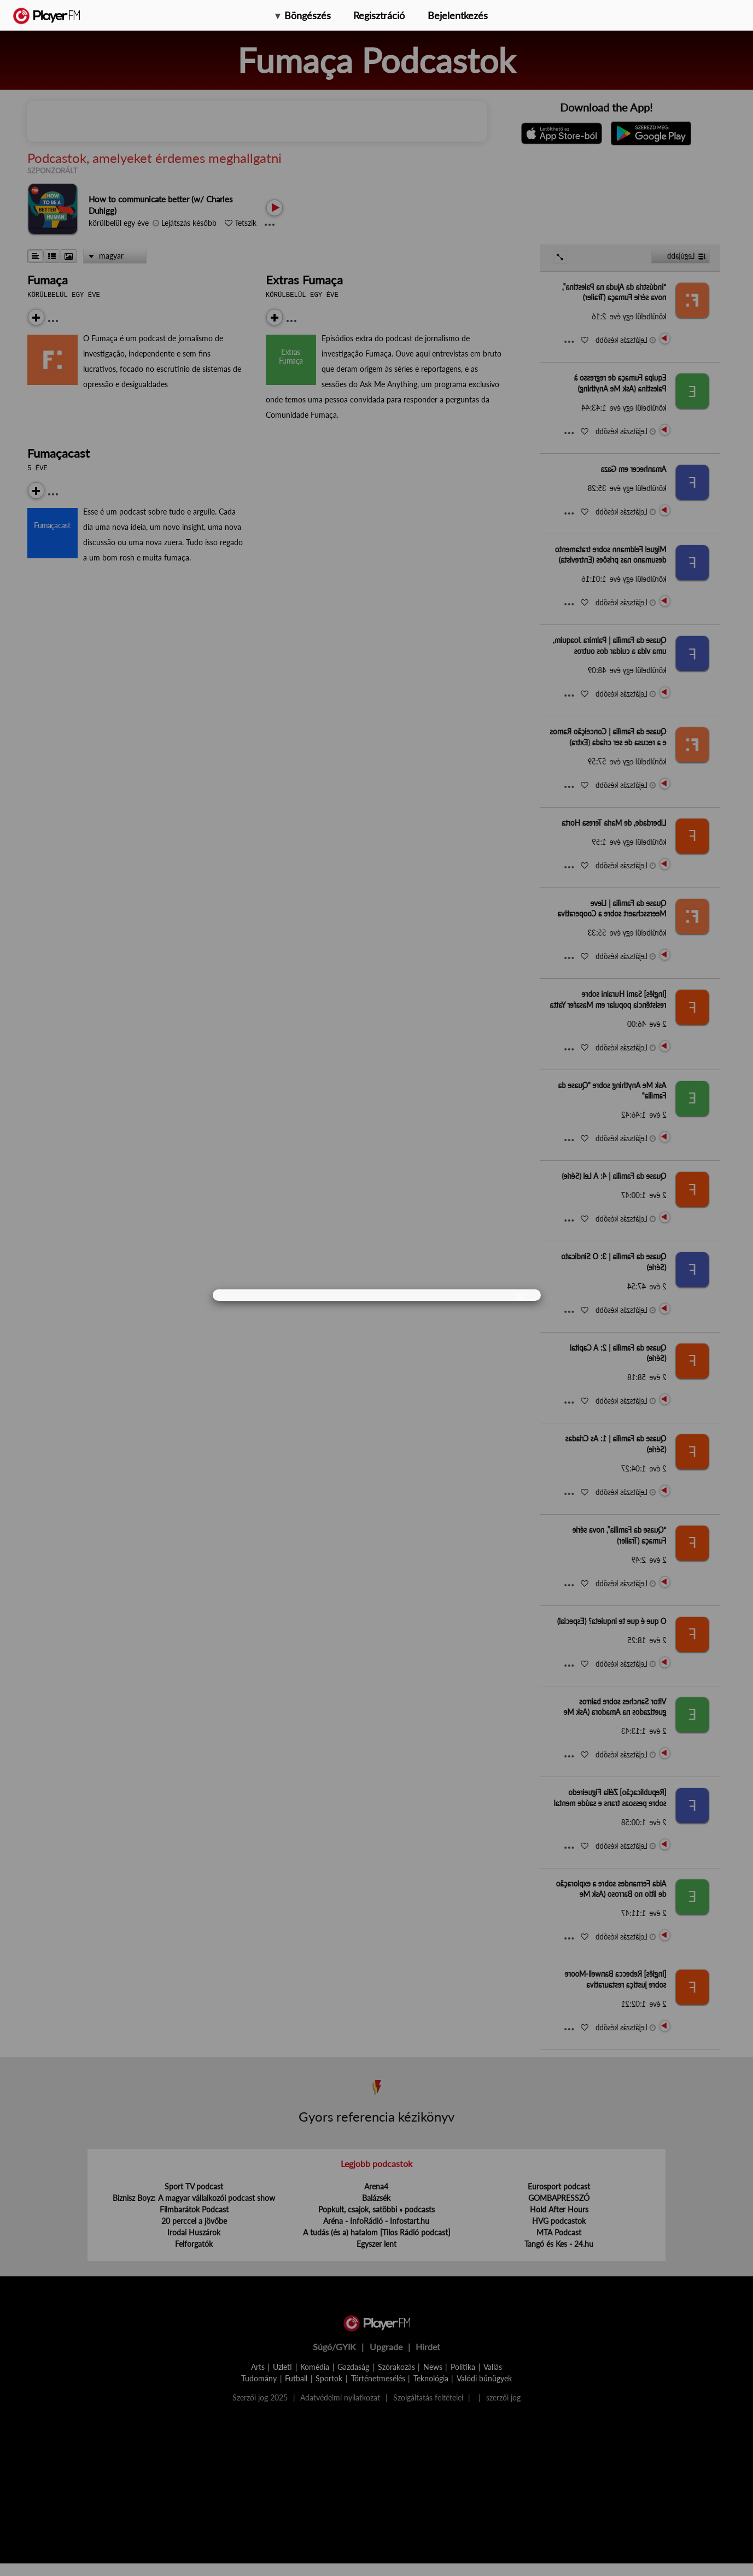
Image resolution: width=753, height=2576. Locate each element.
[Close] (520, 1296)
